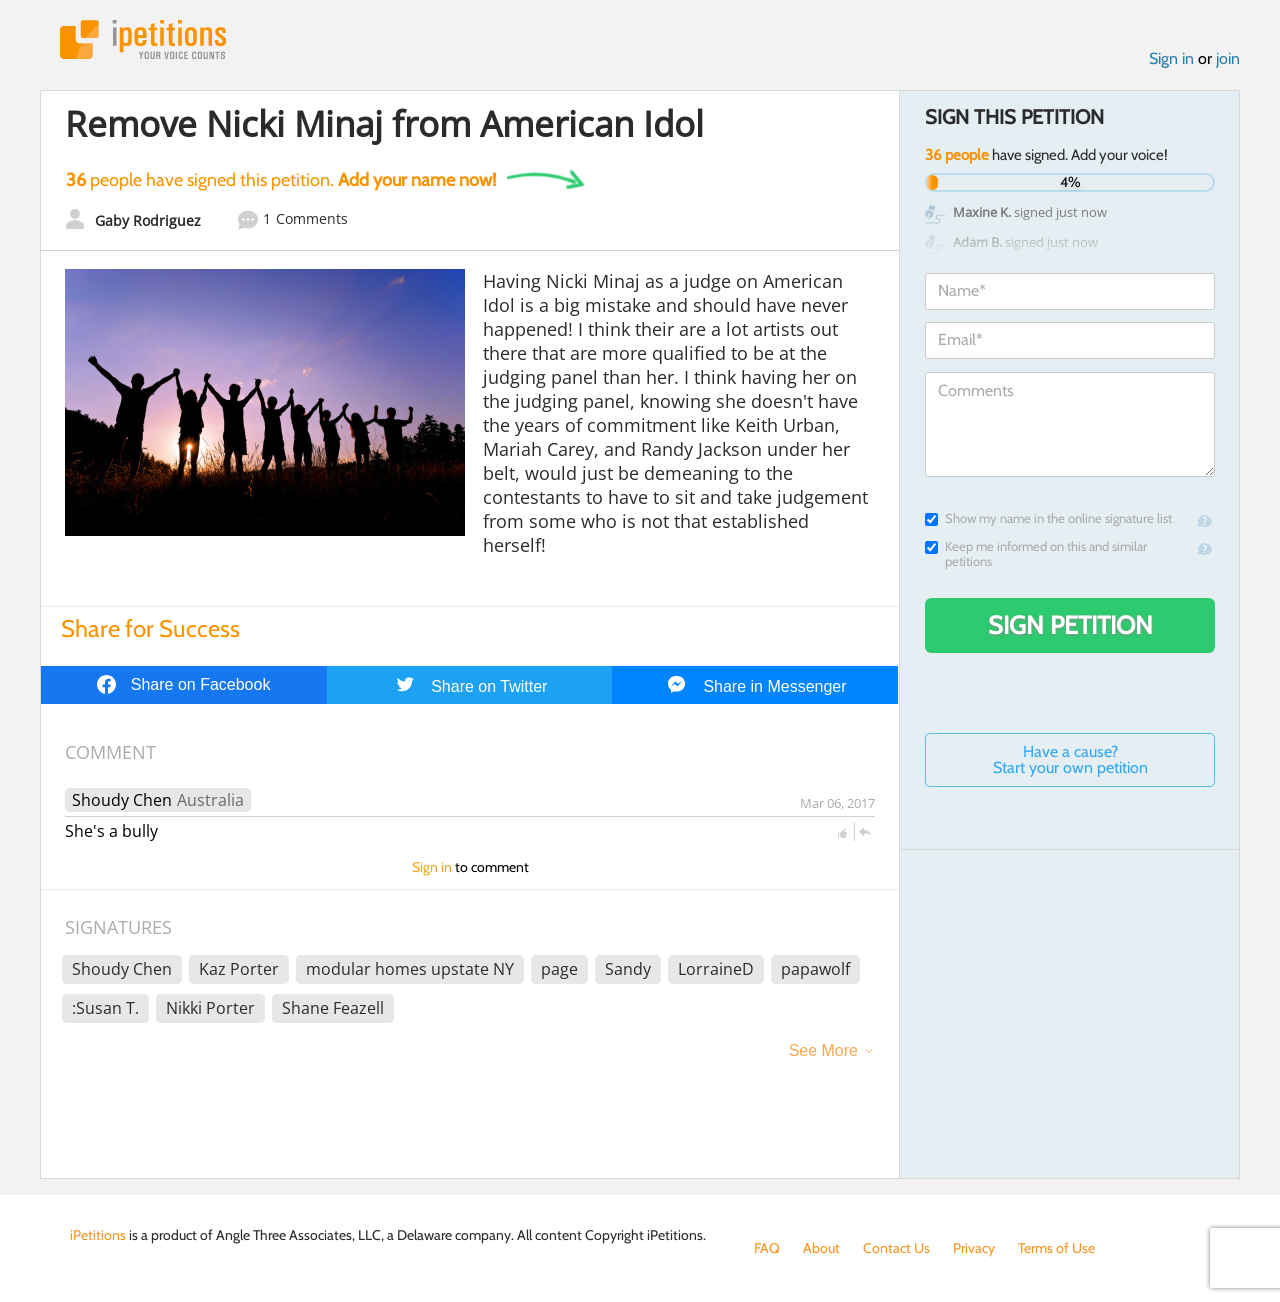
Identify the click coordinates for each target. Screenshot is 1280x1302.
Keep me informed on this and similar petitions (1036, 554)
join (1228, 58)
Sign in (1171, 58)
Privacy (974, 1248)
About (821, 1248)
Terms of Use (1056, 1248)
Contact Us (896, 1248)
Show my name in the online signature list (1048, 518)
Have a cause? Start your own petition (1070, 759)
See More (823, 1050)
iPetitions (143, 39)
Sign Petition (1070, 625)
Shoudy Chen (122, 800)
